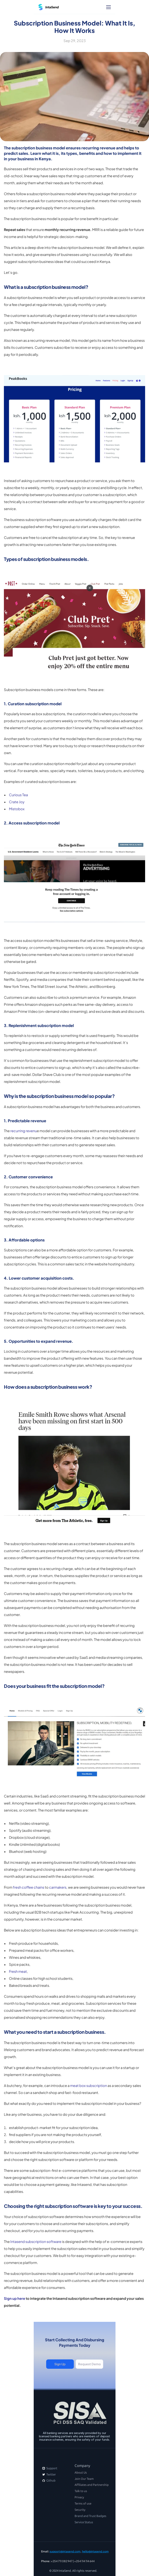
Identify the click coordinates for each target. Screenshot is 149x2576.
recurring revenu (23, 1130)
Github (51, 2480)
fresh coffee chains (28, 1887)
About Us (81, 2472)
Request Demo (89, 2364)
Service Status (84, 2522)
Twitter (51, 2474)
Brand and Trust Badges (90, 2516)
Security (80, 2510)
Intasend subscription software (35, 2241)
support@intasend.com (65, 2551)
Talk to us (81, 2491)
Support (51, 2468)
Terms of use (83, 2503)
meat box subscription (88, 2085)
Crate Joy (17, 802)
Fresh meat (18, 1971)
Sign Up (59, 2364)
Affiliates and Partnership (92, 2485)
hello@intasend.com (95, 2551)
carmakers (57, 1887)
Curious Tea (18, 795)
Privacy (79, 2497)
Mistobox (17, 809)
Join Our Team (84, 2479)
